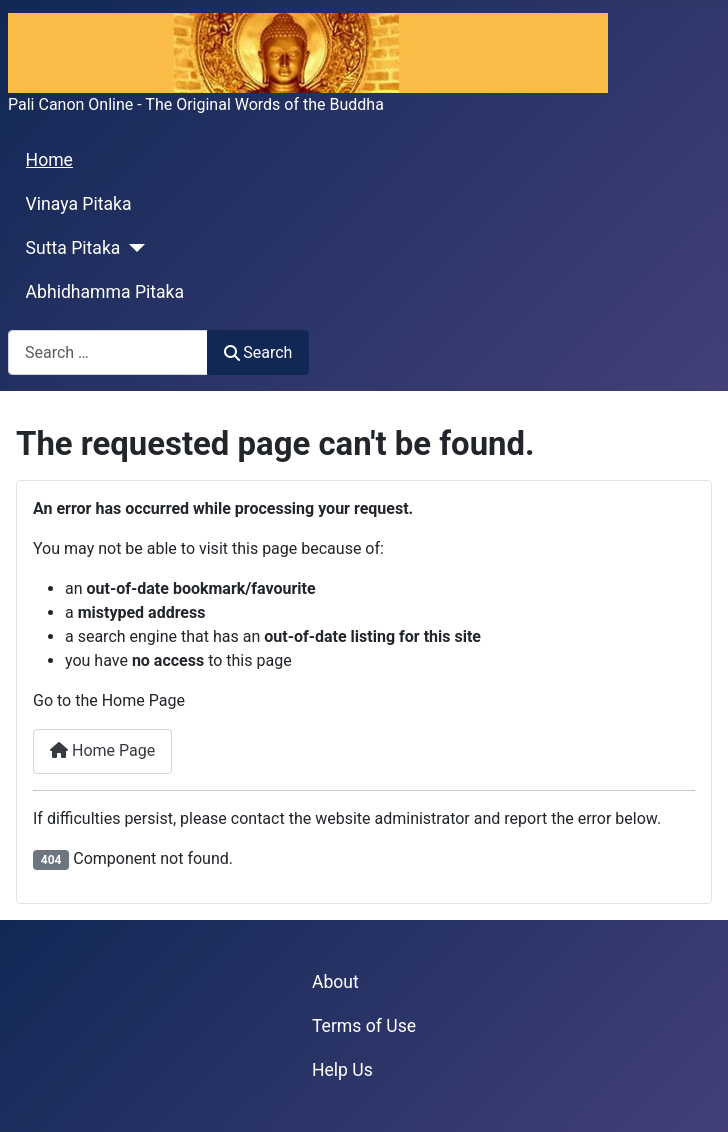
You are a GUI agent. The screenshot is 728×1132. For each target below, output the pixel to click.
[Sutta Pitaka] (132, 248)
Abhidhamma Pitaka (105, 292)
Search (258, 352)
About (335, 982)
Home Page (102, 750)
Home (49, 160)
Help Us (342, 1070)
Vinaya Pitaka (79, 204)
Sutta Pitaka (73, 248)
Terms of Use (364, 1026)
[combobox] (108, 352)
